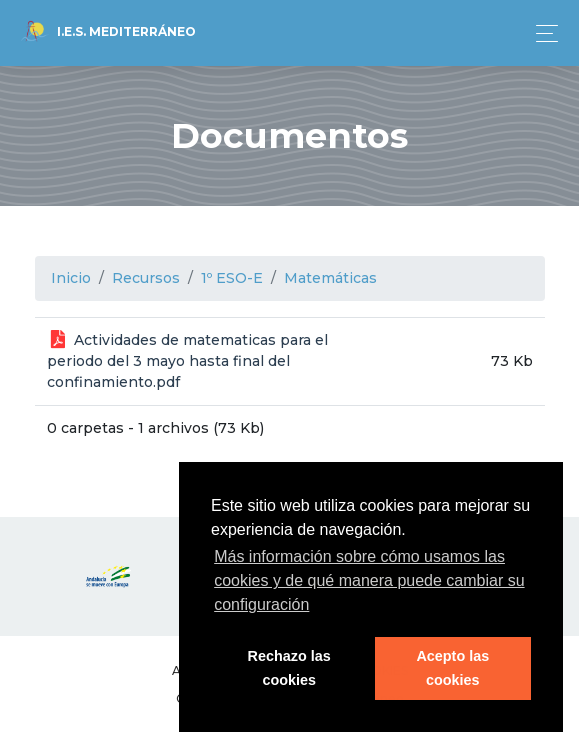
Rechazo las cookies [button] (289, 668)
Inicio (71, 278)
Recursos (146, 278)
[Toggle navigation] (541, 33)
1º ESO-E (232, 278)
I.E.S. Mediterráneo (108, 33)
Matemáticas (330, 278)
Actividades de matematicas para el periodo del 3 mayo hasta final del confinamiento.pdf (187, 361)
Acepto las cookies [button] (452, 668)
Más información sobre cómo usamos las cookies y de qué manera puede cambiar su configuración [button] (369, 580)
